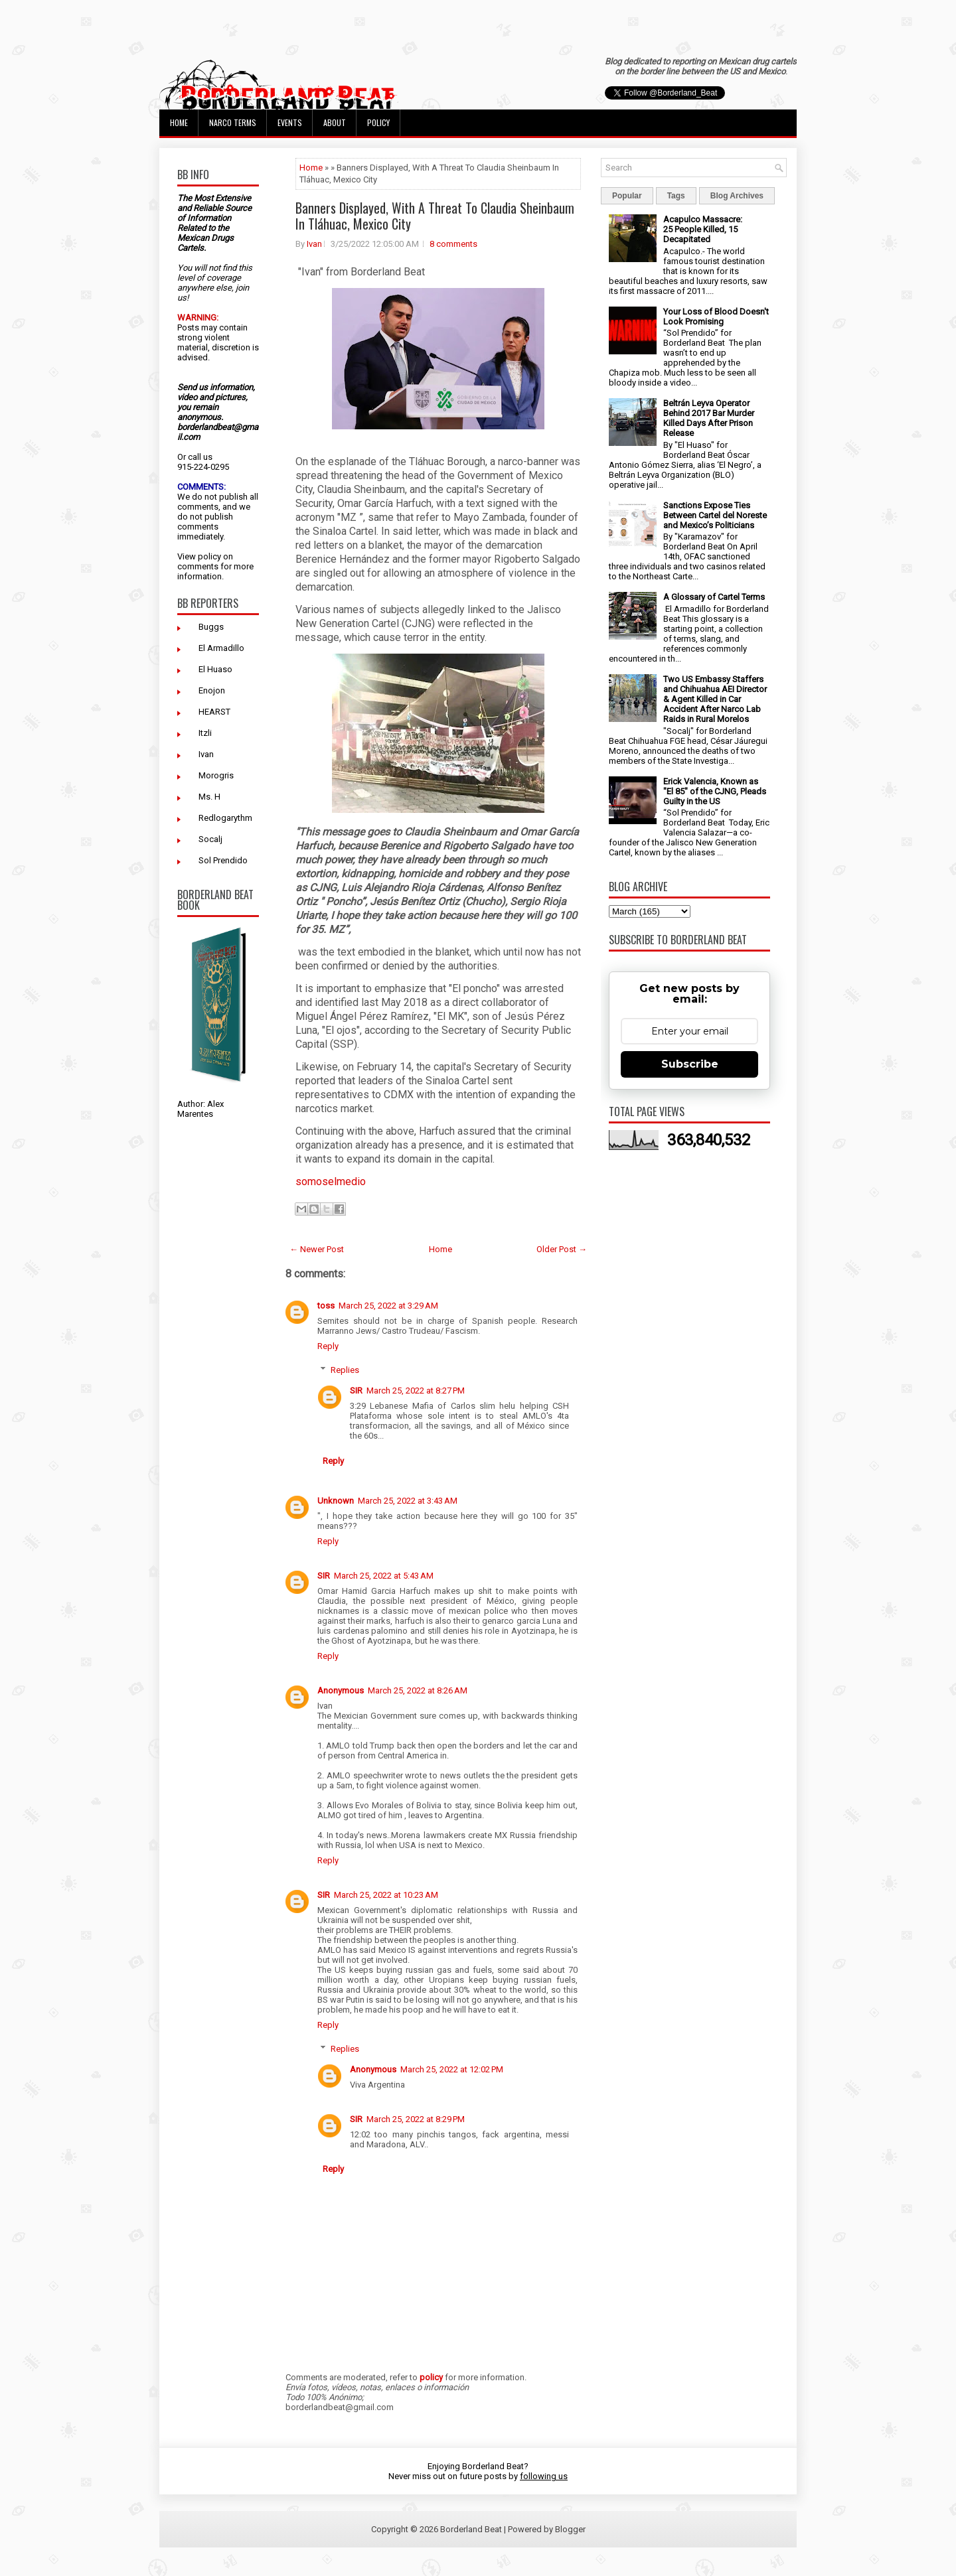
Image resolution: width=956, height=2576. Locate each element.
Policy (378, 122)
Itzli (205, 733)
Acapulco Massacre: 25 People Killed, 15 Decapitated (702, 229)
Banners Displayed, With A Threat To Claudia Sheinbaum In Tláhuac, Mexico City (434, 216)
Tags (676, 195)
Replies (345, 1370)
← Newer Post (316, 1249)
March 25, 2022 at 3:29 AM (388, 1306)
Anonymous (340, 1690)
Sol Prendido (223, 860)
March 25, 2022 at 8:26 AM (417, 1690)
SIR (356, 1390)
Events (290, 122)
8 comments (453, 244)
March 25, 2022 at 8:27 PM (415, 1390)
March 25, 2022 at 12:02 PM (451, 2069)
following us (544, 2476)
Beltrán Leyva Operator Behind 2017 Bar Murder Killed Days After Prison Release (708, 418)
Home (179, 122)
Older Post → (561, 1249)
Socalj (210, 839)
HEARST (214, 712)
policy (209, 556)
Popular (627, 195)
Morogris (216, 775)
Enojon (212, 690)
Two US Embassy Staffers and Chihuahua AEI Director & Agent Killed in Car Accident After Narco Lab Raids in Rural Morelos (715, 699)
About (334, 122)
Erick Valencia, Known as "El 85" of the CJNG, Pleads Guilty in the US (714, 791)
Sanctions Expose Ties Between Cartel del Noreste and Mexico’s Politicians (715, 515)
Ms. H (209, 797)
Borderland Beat (471, 2529)
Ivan (206, 754)
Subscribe (689, 1064)
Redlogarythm (225, 818)
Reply (328, 1346)
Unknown (335, 1501)
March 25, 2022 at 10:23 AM (386, 1895)
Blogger (570, 2529)
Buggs (211, 627)
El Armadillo (221, 648)
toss (326, 1306)
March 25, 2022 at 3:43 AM (407, 1501)
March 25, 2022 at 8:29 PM (415, 2119)
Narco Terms (232, 122)
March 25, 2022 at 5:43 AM (384, 1576)
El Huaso (215, 669)
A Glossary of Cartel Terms (714, 597)
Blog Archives (736, 195)
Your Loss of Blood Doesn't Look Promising (716, 316)
